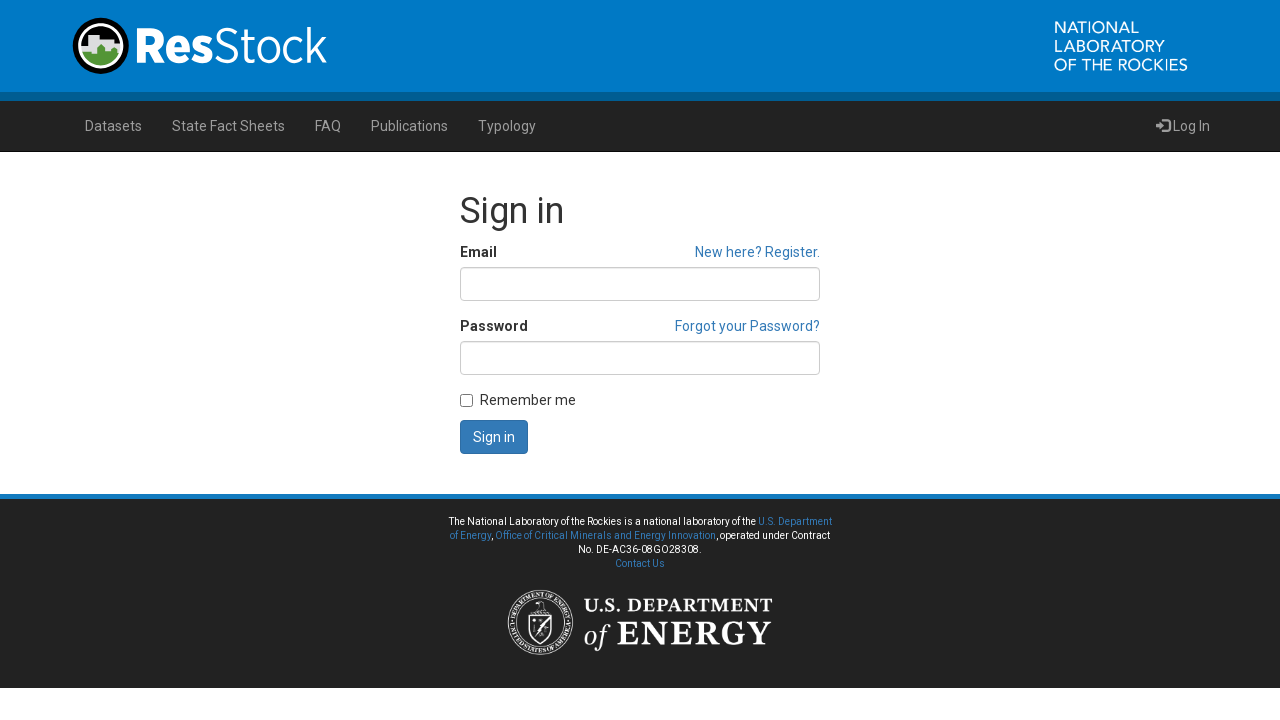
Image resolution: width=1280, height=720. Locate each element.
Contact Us (640, 563)
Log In (1183, 126)
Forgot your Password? (747, 326)
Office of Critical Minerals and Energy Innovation (605, 535)
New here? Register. (757, 252)
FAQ (328, 126)
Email (478, 252)
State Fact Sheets (228, 126)
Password (494, 326)
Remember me (518, 400)
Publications (409, 126)
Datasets (113, 126)
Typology (507, 126)
